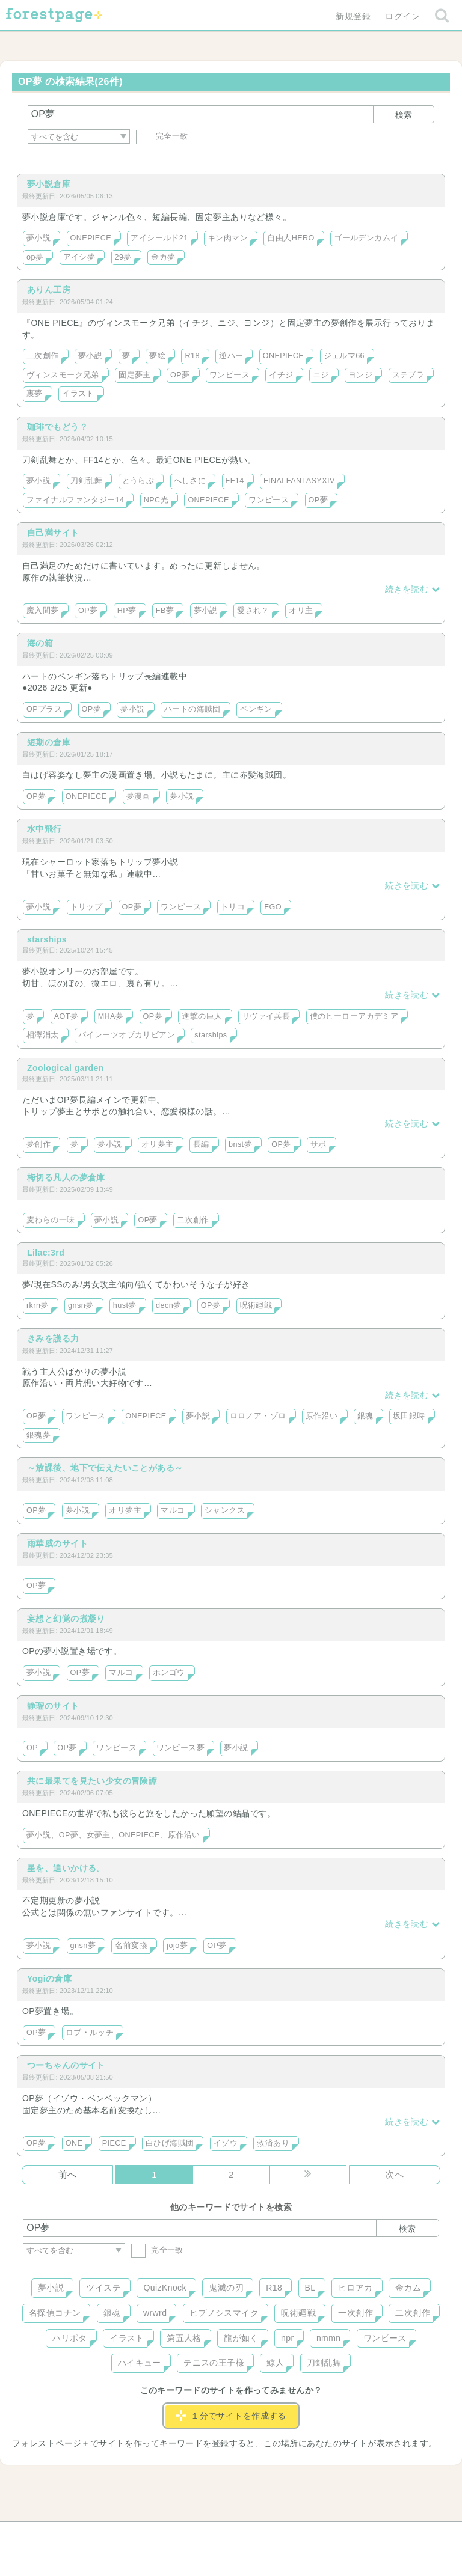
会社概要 (277, 2535)
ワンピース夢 (180, 1748)
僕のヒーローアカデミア (354, 1016)
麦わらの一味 (50, 1220)
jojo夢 (177, 1945)
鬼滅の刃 (226, 2287)
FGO (273, 907)
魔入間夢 (42, 610)
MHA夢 (111, 1016)
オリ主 (301, 610)
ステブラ (408, 375)
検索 (403, 115)
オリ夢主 (157, 1144)
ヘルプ (77, 2535)
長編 (201, 1144)
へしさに (190, 481)
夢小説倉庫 (48, 184)
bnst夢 (240, 1144)
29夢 (123, 257)
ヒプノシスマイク (224, 2313)
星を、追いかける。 (66, 1868)
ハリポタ (69, 2338)
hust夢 (125, 1305)
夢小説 (38, 238)
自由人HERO (290, 238)
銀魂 (365, 1416)
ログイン (402, 16)
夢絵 (157, 356)
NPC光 (156, 500)
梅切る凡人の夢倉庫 (66, 1177)
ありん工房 (48, 290)
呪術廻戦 (256, 1305)
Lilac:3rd (45, 1252)
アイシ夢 (79, 257)
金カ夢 (163, 257)
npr (287, 2338)
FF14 (235, 481)
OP (32, 1748)
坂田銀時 (409, 1416)
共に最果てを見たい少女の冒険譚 (92, 1781)
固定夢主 (135, 375)
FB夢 (165, 610)
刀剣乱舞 (86, 481)
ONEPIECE (90, 238)
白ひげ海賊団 (170, 2143)
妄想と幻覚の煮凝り (66, 1618)
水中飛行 (44, 829)
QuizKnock (164, 2287)
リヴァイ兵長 (266, 1016)
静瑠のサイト (53, 1706)
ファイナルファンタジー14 (75, 500)
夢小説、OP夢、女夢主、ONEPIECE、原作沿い (113, 1835)
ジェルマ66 (344, 356)
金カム (408, 2287)
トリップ (86, 907)
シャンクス (225, 1510)
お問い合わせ (144, 2535)
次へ (394, 2174)
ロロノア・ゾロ (258, 1416)
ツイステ (103, 2287)
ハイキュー (139, 2362)
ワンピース (229, 375)
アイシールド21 (159, 238)
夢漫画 (138, 796)
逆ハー (231, 356)
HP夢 (127, 610)
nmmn (328, 2338)
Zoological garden (65, 1068)
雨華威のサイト (57, 1543)
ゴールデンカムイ (366, 238)
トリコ (233, 907)
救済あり (273, 2143)
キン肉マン (228, 238)
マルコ (173, 1510)
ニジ (321, 375)
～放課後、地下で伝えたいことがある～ (105, 1468)
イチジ (281, 375)
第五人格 (184, 2338)
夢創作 (38, 1144)
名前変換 (131, 1945)
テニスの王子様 (213, 2362)
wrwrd (155, 2313)
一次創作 (355, 2313)
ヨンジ (360, 375)
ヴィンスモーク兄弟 (62, 375)
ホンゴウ (169, 1672)
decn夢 (168, 1305)
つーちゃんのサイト (66, 2065)
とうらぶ (138, 481)
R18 (192, 356)
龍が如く (241, 2338)
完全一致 (162, 136)
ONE (74, 2143)
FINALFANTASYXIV (299, 481)
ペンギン (256, 709)
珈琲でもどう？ (57, 427)
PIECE (114, 2143)
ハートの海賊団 (192, 709)
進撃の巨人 (202, 1016)
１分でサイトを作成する (231, 2415)
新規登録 (353, 16)
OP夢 (179, 375)
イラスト (78, 393)
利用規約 (214, 2535)
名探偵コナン (55, 2313)
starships (47, 939)
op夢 (34, 257)
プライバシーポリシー (361, 2535)
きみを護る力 (53, 1338)
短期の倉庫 (48, 742)
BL (310, 2287)
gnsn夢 (80, 1305)
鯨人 (275, 2362)
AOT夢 (66, 1016)
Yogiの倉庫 (49, 1978)
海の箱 (40, 643)
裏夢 (34, 393)
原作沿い (322, 1416)
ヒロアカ (355, 2287)
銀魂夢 (38, 1435)
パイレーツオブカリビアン (126, 1035)
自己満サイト (53, 532)
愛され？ (253, 610)
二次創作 (42, 356)
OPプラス (44, 709)
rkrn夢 (37, 1305)
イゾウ (226, 2143)
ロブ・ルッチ (90, 2032)
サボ (318, 1144)
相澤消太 (42, 1035)
